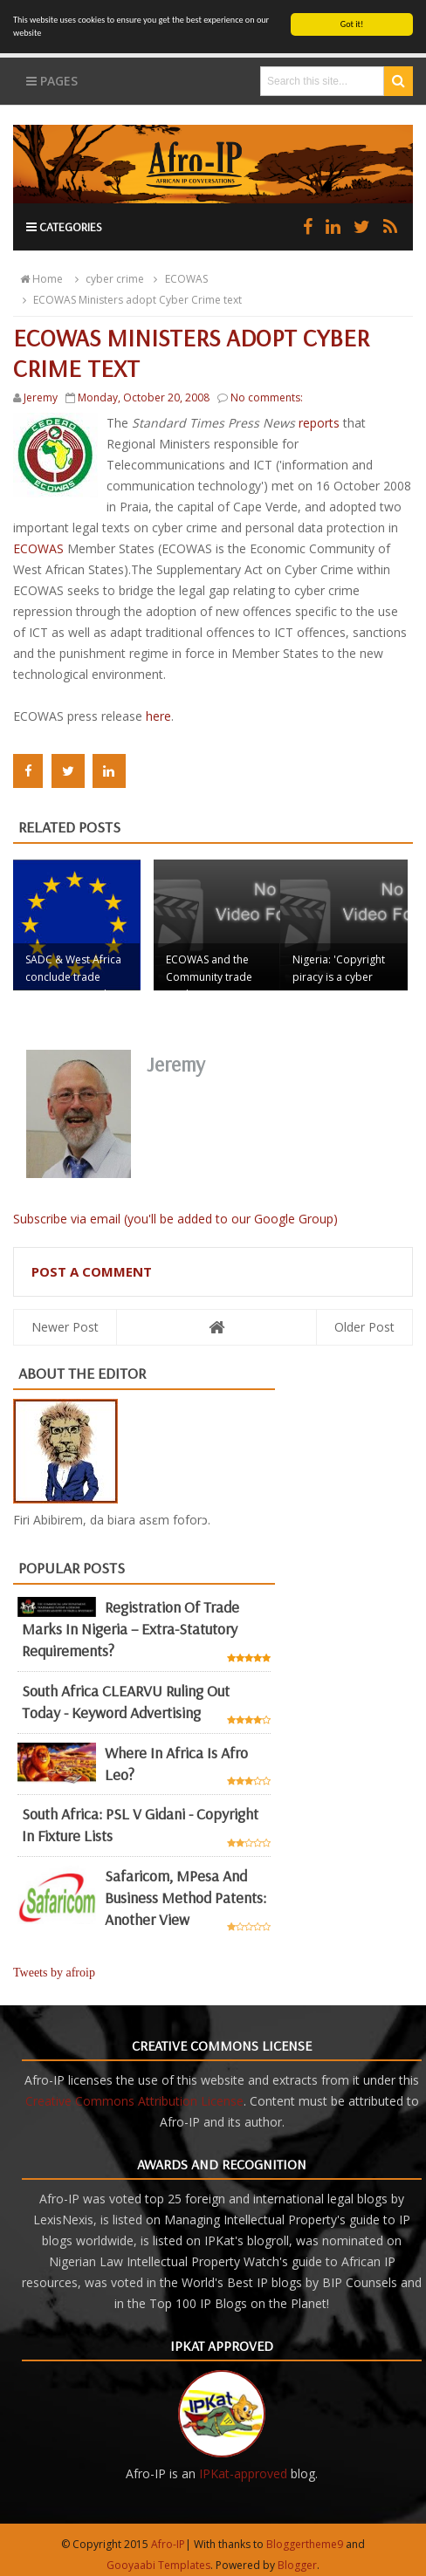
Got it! (352, 24)
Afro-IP (168, 2543)
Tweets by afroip (54, 1971)
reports (321, 422)
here (158, 716)
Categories (64, 227)
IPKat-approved (243, 2472)
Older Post (364, 1326)
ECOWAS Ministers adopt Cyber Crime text (129, 299)
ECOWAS (40, 548)
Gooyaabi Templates (158, 2564)
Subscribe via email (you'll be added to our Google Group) (175, 1217)
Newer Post (65, 1326)
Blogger (297, 2564)
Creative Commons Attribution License (134, 2100)
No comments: (266, 397)
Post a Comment (91, 1270)
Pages (52, 80)
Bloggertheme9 (304, 2543)
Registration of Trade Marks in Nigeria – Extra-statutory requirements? (130, 1629)
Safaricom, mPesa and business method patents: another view (185, 1897)
